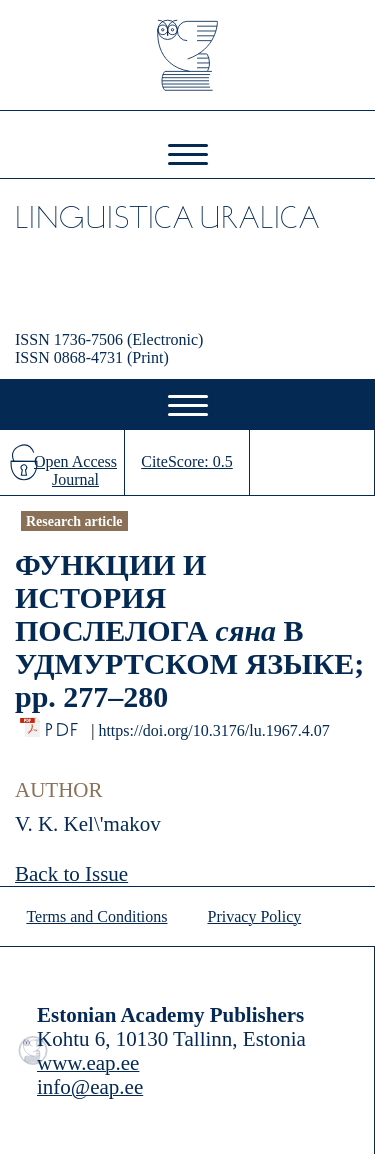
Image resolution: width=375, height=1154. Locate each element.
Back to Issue (71, 874)
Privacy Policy (255, 916)
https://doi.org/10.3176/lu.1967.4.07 (213, 730)
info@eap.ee (90, 1087)
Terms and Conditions (96, 916)
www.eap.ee (88, 1063)
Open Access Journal (75, 470)
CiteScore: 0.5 (187, 461)
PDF (63, 724)
